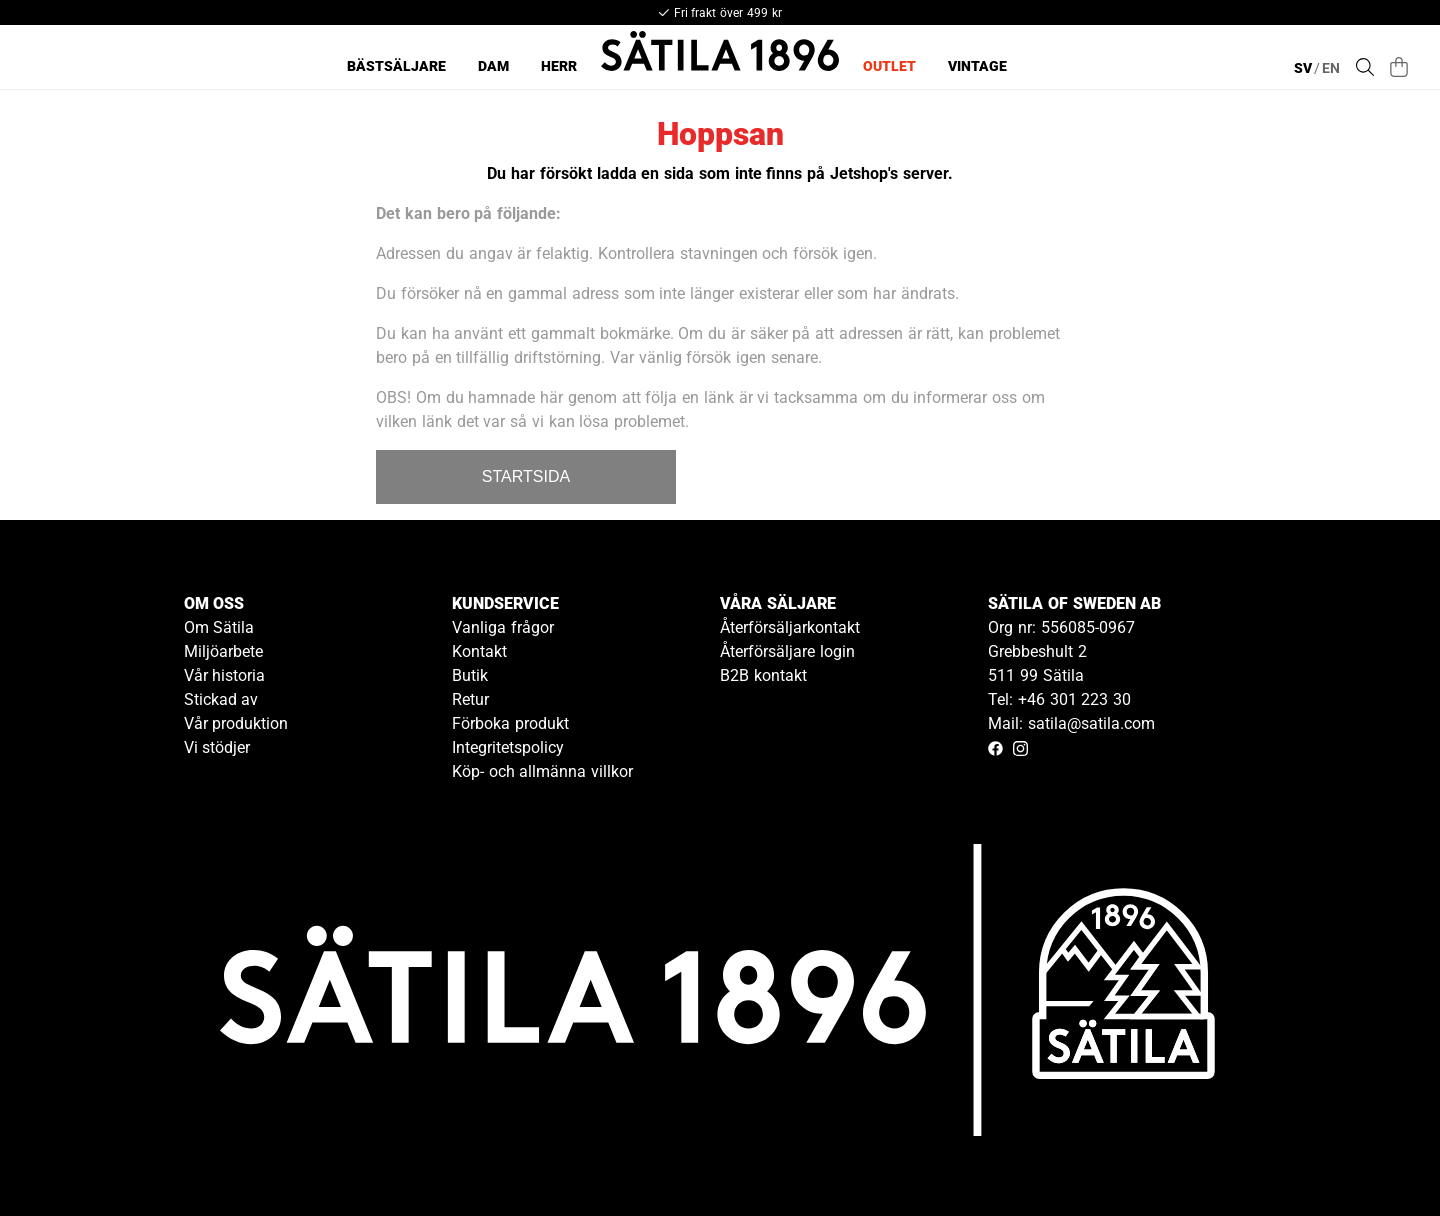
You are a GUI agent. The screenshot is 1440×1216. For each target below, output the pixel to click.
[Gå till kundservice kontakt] (1378, 1154)
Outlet (889, 66)
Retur (470, 699)
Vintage (977, 66)
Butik (470, 675)
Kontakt (479, 651)
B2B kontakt (763, 675)
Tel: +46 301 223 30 (1059, 699)
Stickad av (221, 699)
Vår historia (225, 675)
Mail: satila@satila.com (1071, 723)
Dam (493, 66)
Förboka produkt (510, 723)
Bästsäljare (396, 66)
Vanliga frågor (503, 627)
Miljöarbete (223, 651)
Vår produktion (236, 723)
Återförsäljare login (787, 651)
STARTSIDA (526, 476)
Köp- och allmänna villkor (542, 771)
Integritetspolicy (508, 747)
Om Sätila (219, 627)
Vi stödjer (217, 747)
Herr (559, 66)
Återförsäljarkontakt (790, 627)
